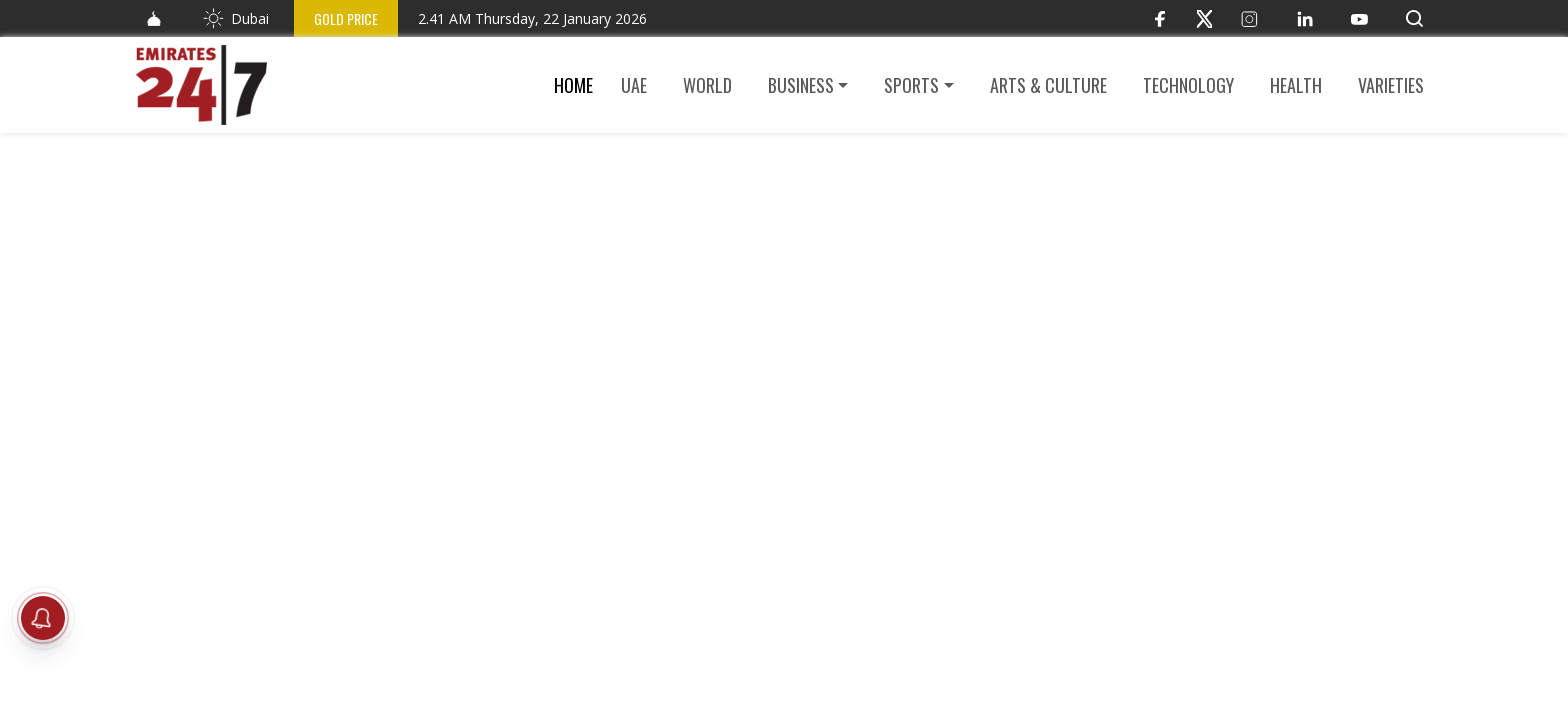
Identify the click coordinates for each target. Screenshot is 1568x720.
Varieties (1391, 85)
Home (573, 85)
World (707, 85)
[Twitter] (1204, 18)
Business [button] (801, 85)
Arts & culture (1048, 85)
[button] (1414, 18)
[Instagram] (1249, 18)
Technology (1188, 85)
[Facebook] (1159, 18)
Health (1296, 85)
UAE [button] (634, 85)
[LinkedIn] (1304, 18)
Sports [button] (911, 85)
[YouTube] (1359, 18)
